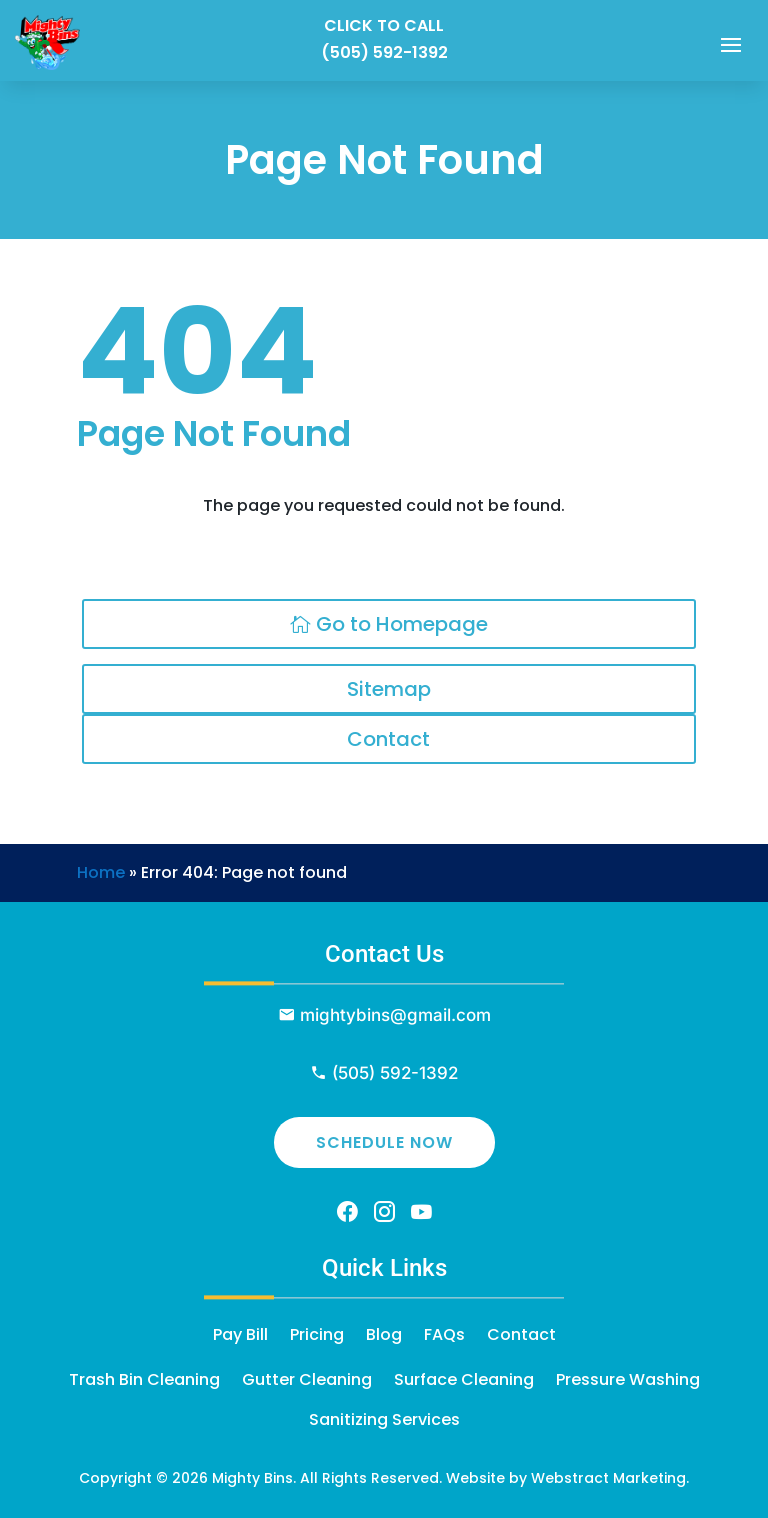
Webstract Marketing (608, 1478)
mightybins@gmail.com (395, 1015)
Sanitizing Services (384, 1419)
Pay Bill (240, 1334)
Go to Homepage (402, 624)
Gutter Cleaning (307, 1379)
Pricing (317, 1334)
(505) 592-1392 (384, 52)
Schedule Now (384, 1142)
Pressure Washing (628, 1379)
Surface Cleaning (464, 1379)
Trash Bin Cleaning (144, 1379)
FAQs (444, 1334)
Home (101, 872)
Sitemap (389, 689)
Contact (388, 739)
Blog (384, 1334)
